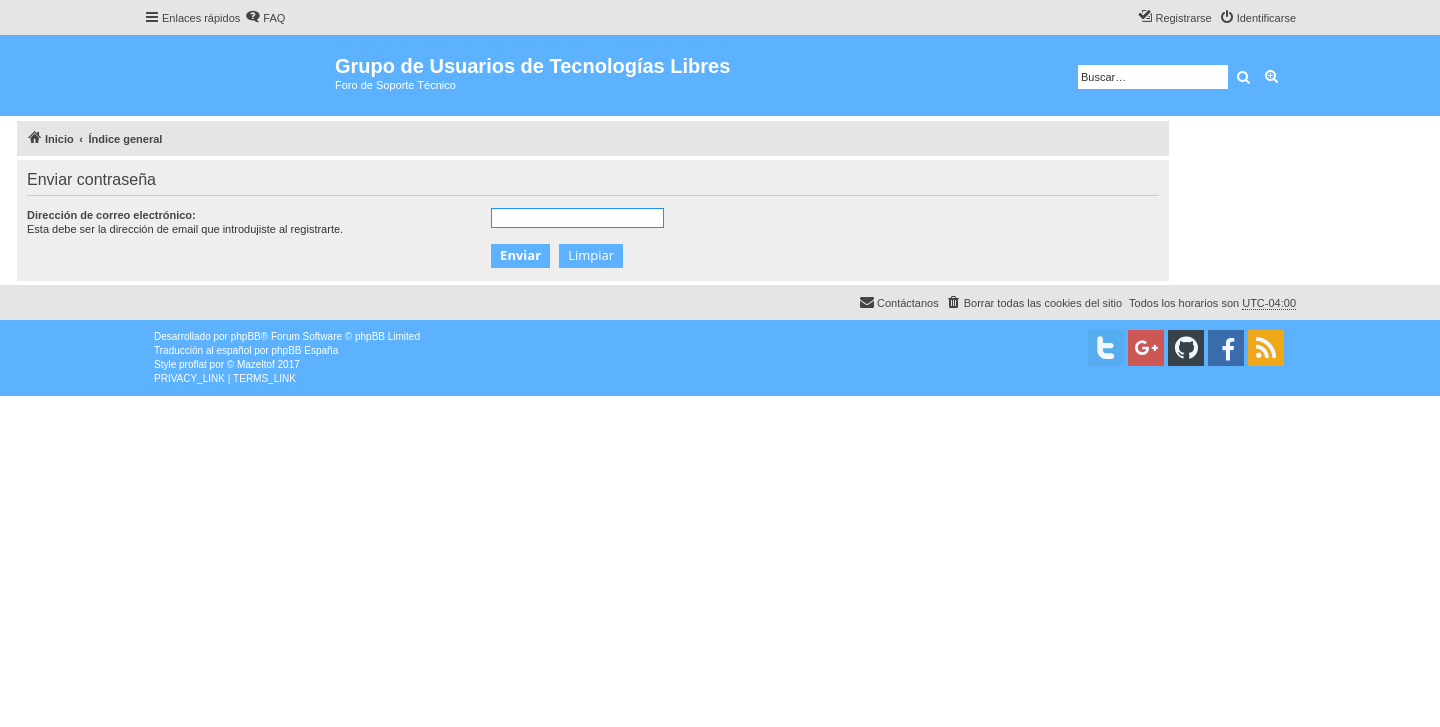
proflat (193, 364)
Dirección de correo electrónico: (111, 215)
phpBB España (304, 350)
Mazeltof (256, 364)
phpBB (246, 336)
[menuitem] (265, 18)
